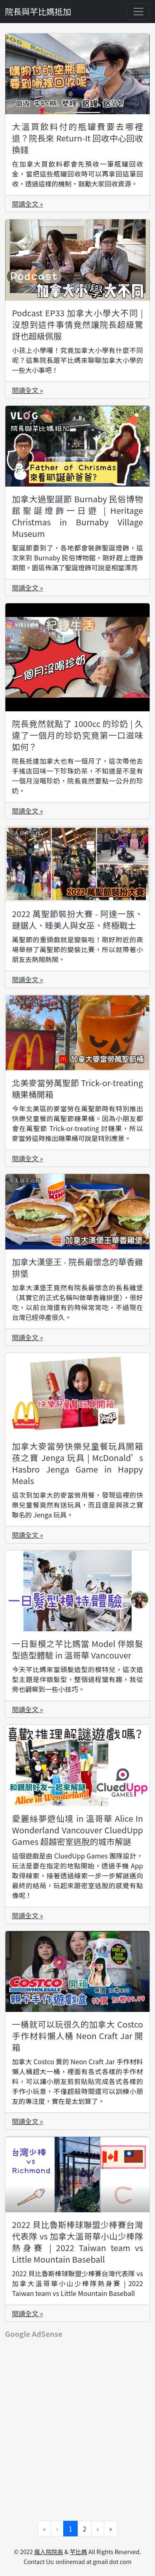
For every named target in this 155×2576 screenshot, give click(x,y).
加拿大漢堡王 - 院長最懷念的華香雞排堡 (77, 1267)
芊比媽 (78, 2552)
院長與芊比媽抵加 (38, 11)
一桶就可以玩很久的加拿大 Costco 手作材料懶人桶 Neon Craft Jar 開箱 (77, 2035)
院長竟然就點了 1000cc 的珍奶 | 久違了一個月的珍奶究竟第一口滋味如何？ (77, 735)
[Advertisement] (77, 2423)
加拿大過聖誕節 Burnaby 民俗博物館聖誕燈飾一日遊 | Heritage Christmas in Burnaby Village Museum (77, 516)
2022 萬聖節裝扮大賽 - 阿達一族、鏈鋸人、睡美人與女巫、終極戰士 (77, 919)
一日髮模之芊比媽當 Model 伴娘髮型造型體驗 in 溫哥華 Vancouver (77, 1649)
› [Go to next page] (98, 2529)
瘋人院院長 (48, 2552)
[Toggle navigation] (138, 11)
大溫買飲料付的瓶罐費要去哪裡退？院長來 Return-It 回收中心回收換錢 (77, 137)
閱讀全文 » (27, 204)
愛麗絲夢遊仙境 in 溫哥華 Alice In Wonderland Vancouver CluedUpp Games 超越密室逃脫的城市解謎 (77, 1829)
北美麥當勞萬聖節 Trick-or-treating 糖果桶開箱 (77, 1088)
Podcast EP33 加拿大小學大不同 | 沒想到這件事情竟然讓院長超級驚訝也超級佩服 (77, 324)
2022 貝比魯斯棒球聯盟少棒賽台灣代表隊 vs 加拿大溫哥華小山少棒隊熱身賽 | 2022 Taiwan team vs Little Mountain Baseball (77, 2241)
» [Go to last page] (110, 2529)
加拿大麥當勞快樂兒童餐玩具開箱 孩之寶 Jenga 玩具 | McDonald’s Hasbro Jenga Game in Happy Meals (77, 1463)
